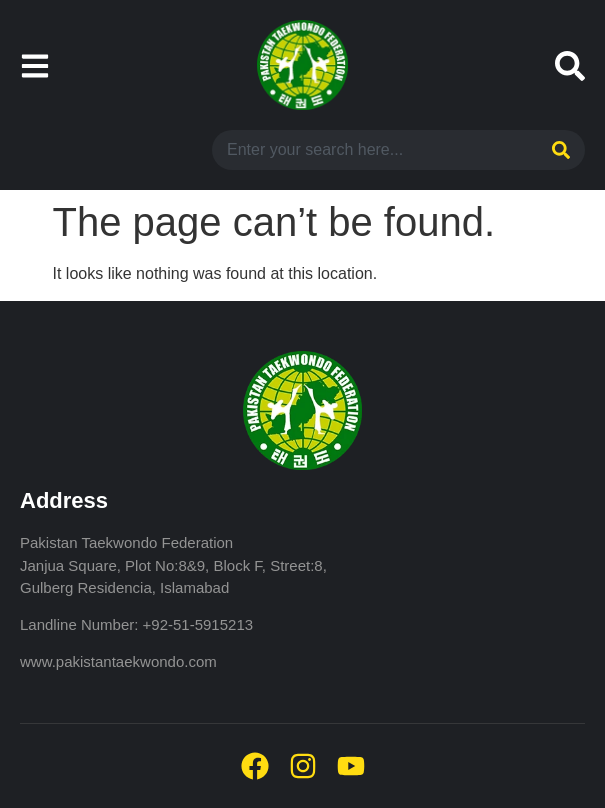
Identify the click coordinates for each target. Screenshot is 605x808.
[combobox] (372, 150)
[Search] (558, 150)
